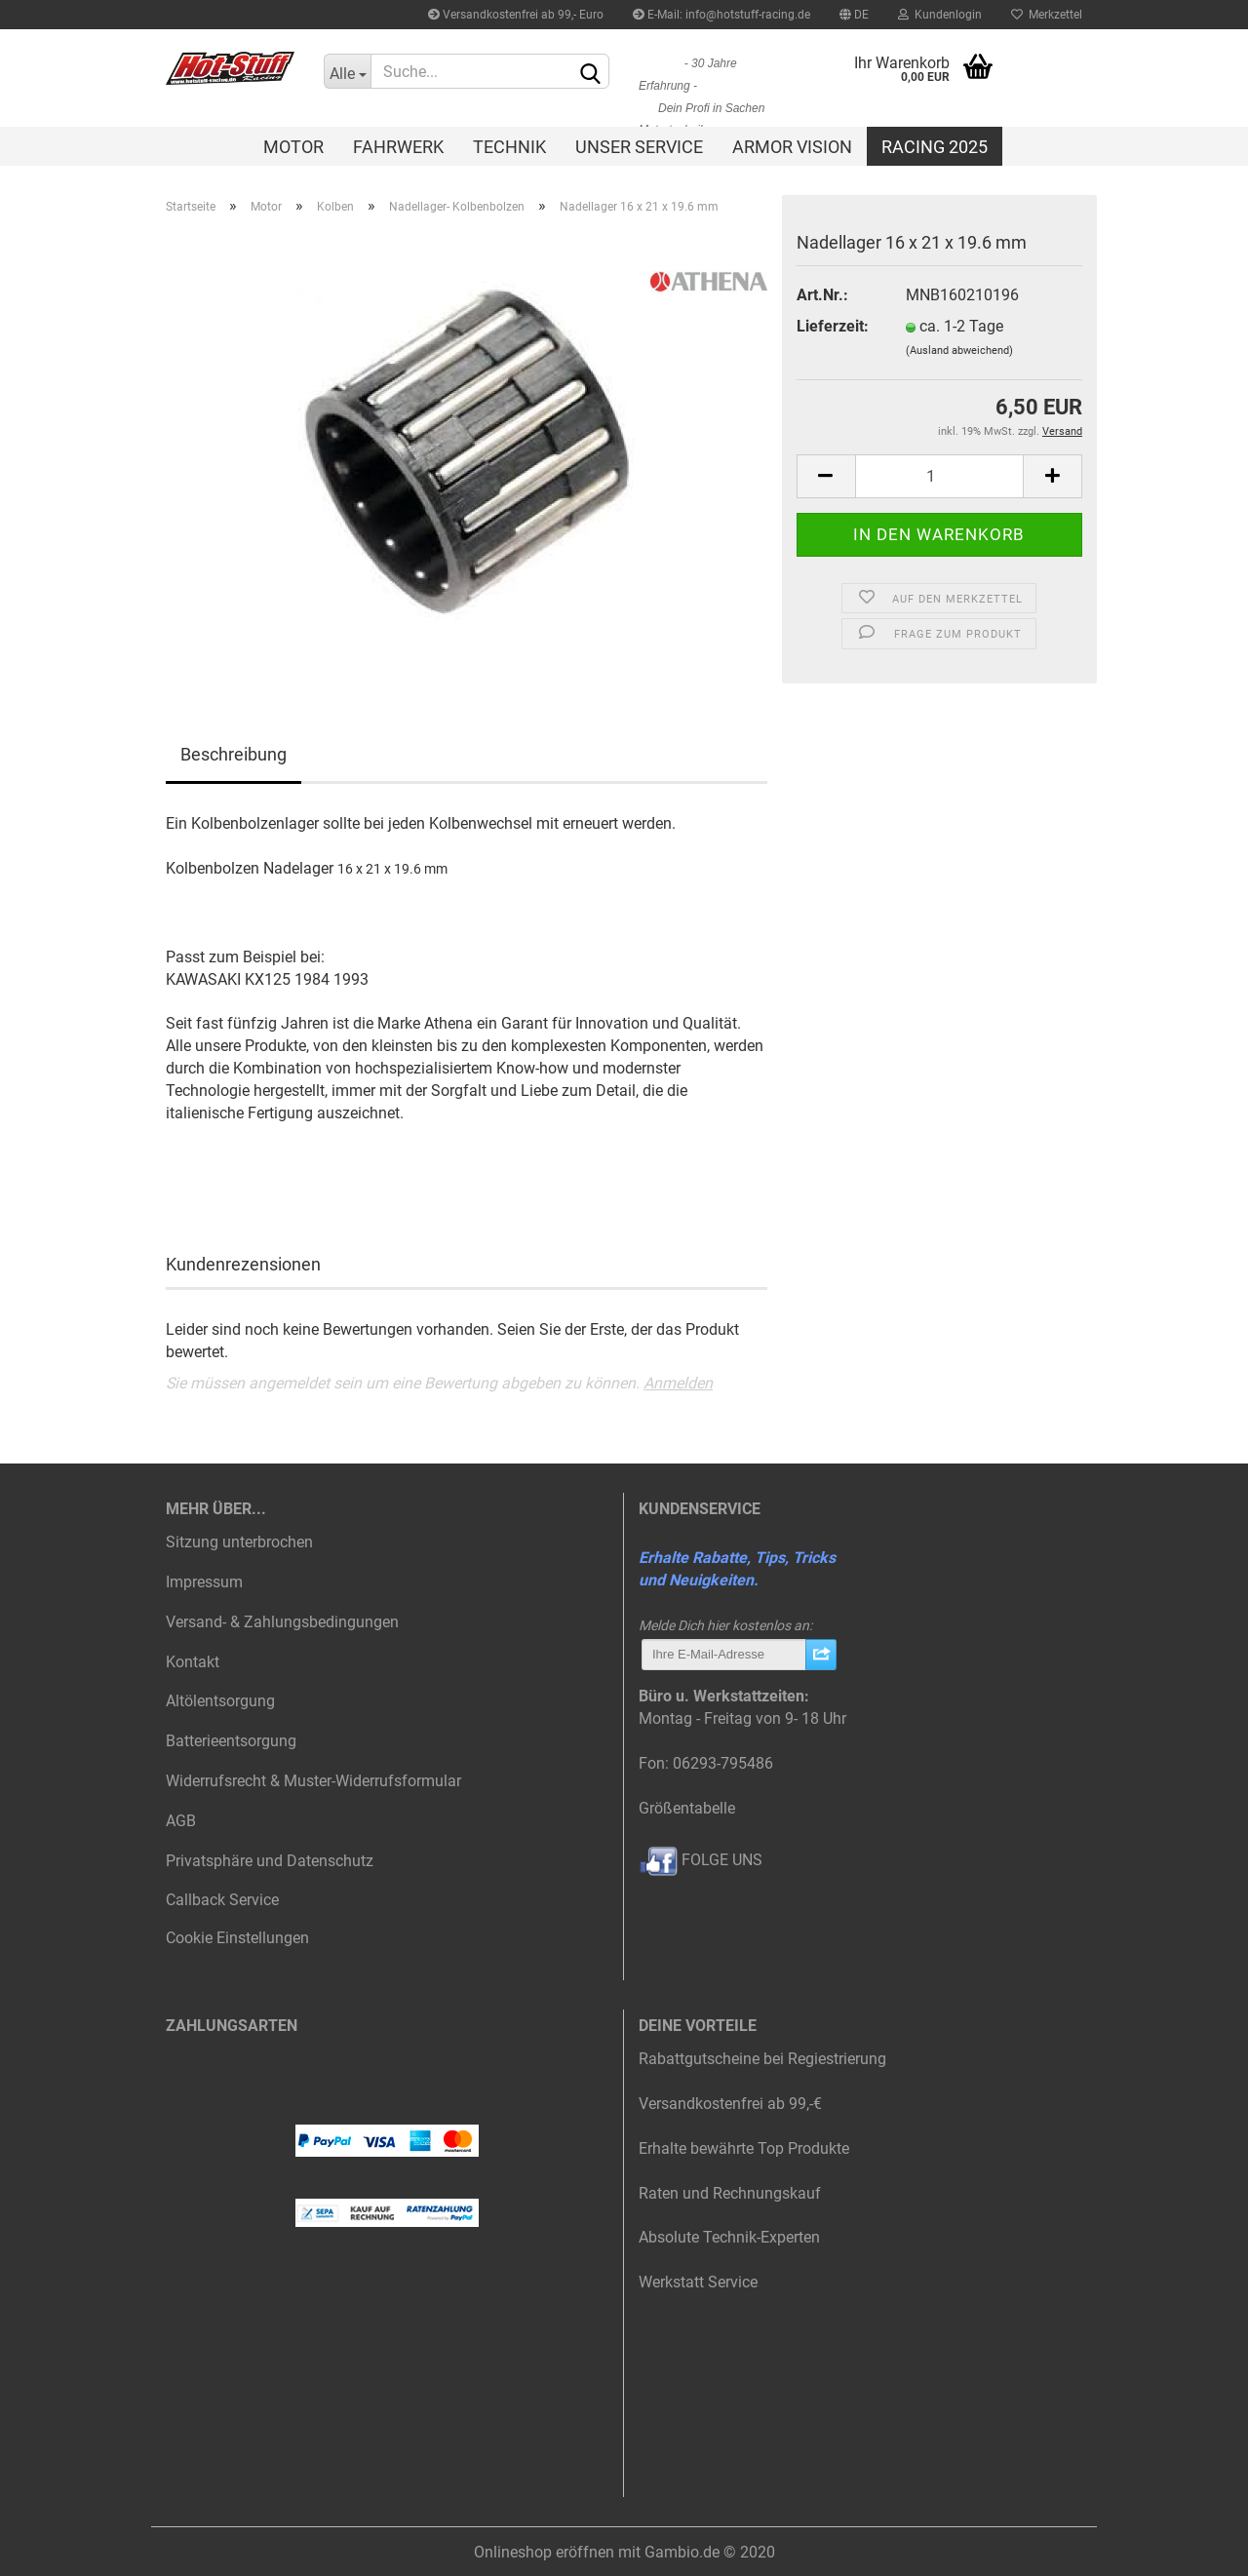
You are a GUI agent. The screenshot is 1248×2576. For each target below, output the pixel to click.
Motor (293, 147)
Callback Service (222, 1900)
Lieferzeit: (833, 326)
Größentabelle (687, 1808)
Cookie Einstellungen (237, 1938)
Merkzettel (1046, 14)
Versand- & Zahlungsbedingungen (282, 1622)
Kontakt (192, 1662)
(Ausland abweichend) (959, 350)
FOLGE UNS (700, 1860)
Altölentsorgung (220, 1701)
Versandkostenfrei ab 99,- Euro (516, 14)
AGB (181, 1821)
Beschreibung (233, 754)
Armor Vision (792, 147)
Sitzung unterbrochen (239, 1542)
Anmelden (678, 1383)
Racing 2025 (934, 147)
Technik (509, 147)
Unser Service (639, 147)
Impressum (204, 1582)
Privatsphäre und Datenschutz (269, 1861)
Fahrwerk (398, 147)
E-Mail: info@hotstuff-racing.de (721, 14)
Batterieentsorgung (231, 1741)
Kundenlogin (940, 14)
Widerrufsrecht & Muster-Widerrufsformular (313, 1781)
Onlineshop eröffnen (544, 2552)
